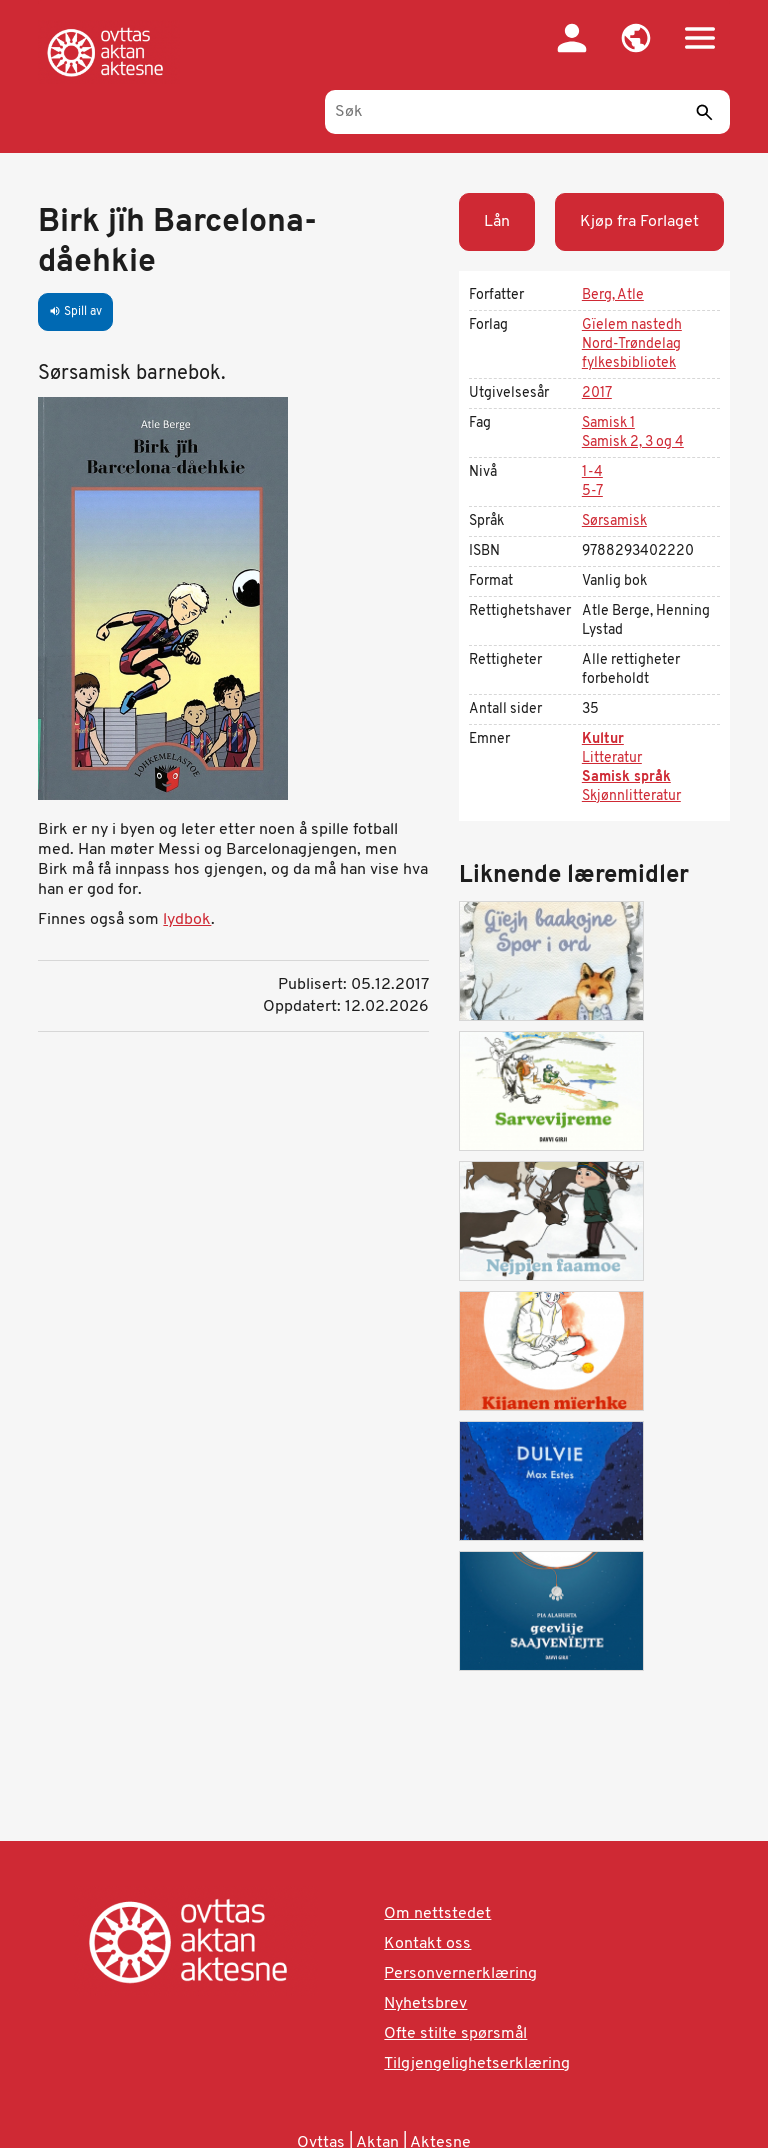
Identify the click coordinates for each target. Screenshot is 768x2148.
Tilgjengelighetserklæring (477, 2064)
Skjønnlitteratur (631, 796)
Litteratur (612, 758)
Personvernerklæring (460, 1974)
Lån (497, 222)
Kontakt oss (427, 1944)
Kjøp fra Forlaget (639, 222)
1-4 (592, 472)
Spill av (75, 312)
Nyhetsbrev (425, 2004)
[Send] (705, 112)
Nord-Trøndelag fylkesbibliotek (631, 354)
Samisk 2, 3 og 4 (633, 442)
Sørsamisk (614, 521)
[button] (636, 38)
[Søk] (527, 112)
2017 (597, 393)
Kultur (603, 739)
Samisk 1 (608, 423)
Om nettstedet (437, 1914)
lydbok (187, 920)
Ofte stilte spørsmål (455, 2034)
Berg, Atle (613, 295)
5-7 (592, 491)
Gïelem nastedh (632, 325)
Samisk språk (626, 777)
